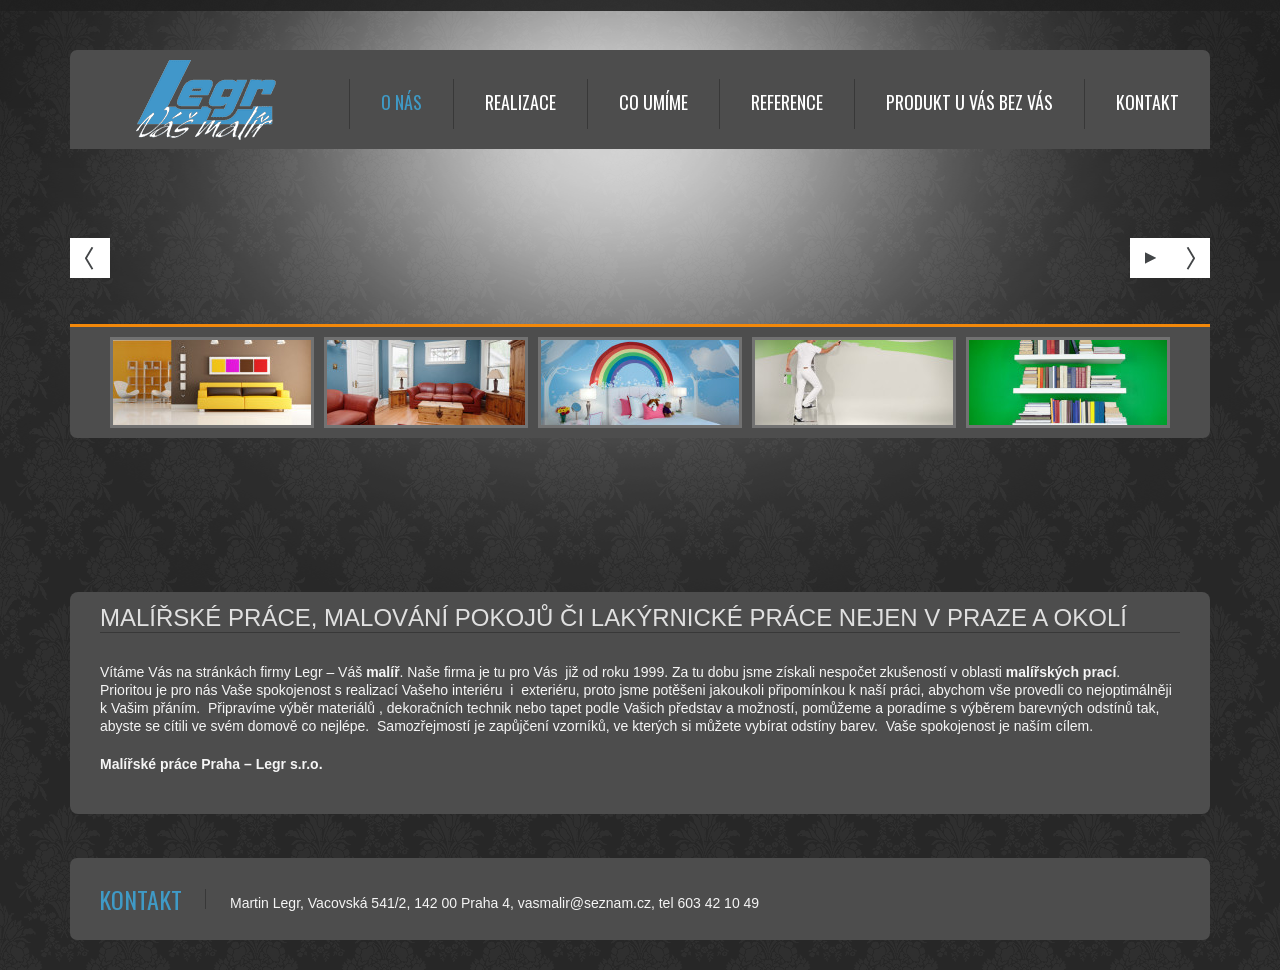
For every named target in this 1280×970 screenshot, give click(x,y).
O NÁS (401, 102)
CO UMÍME (653, 102)
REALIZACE (520, 102)
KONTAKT (1147, 102)
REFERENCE (787, 102)
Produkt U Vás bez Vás (969, 102)
